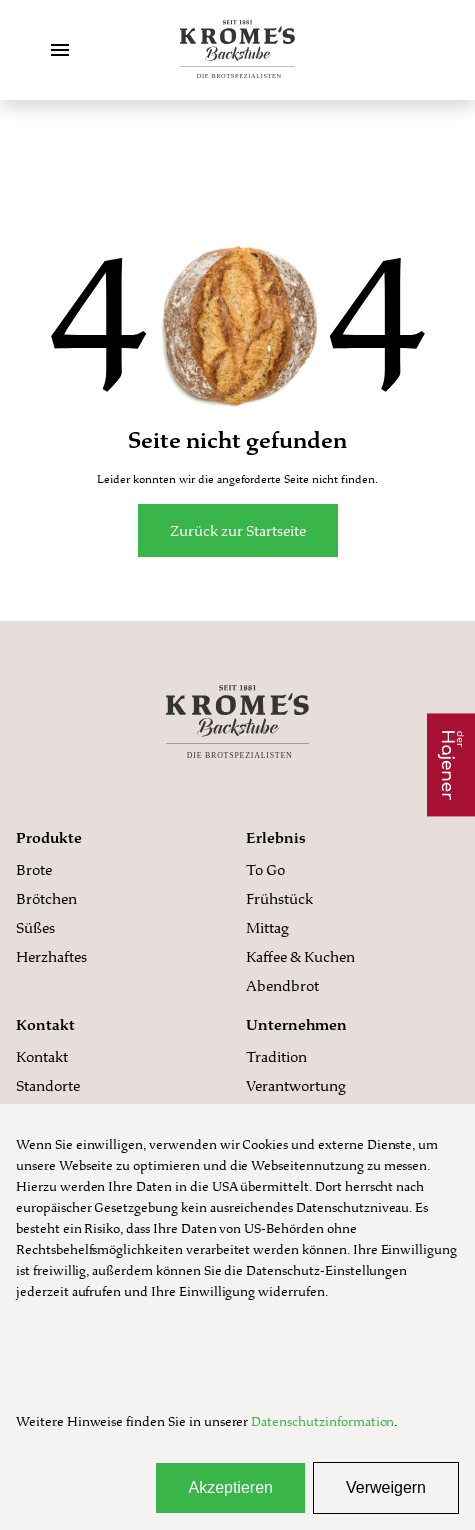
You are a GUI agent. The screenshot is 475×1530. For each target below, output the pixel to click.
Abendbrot (282, 985)
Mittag (267, 927)
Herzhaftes (51, 956)
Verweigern (386, 1487)
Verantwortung (296, 1085)
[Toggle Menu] (60, 50)
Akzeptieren (230, 1487)
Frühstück (279, 898)
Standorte (48, 1085)
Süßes (35, 927)
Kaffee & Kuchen (300, 956)
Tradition (276, 1056)
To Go (265, 869)
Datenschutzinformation (322, 1421)
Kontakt (42, 1056)
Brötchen (46, 898)
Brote (34, 869)
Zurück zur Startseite (238, 530)
